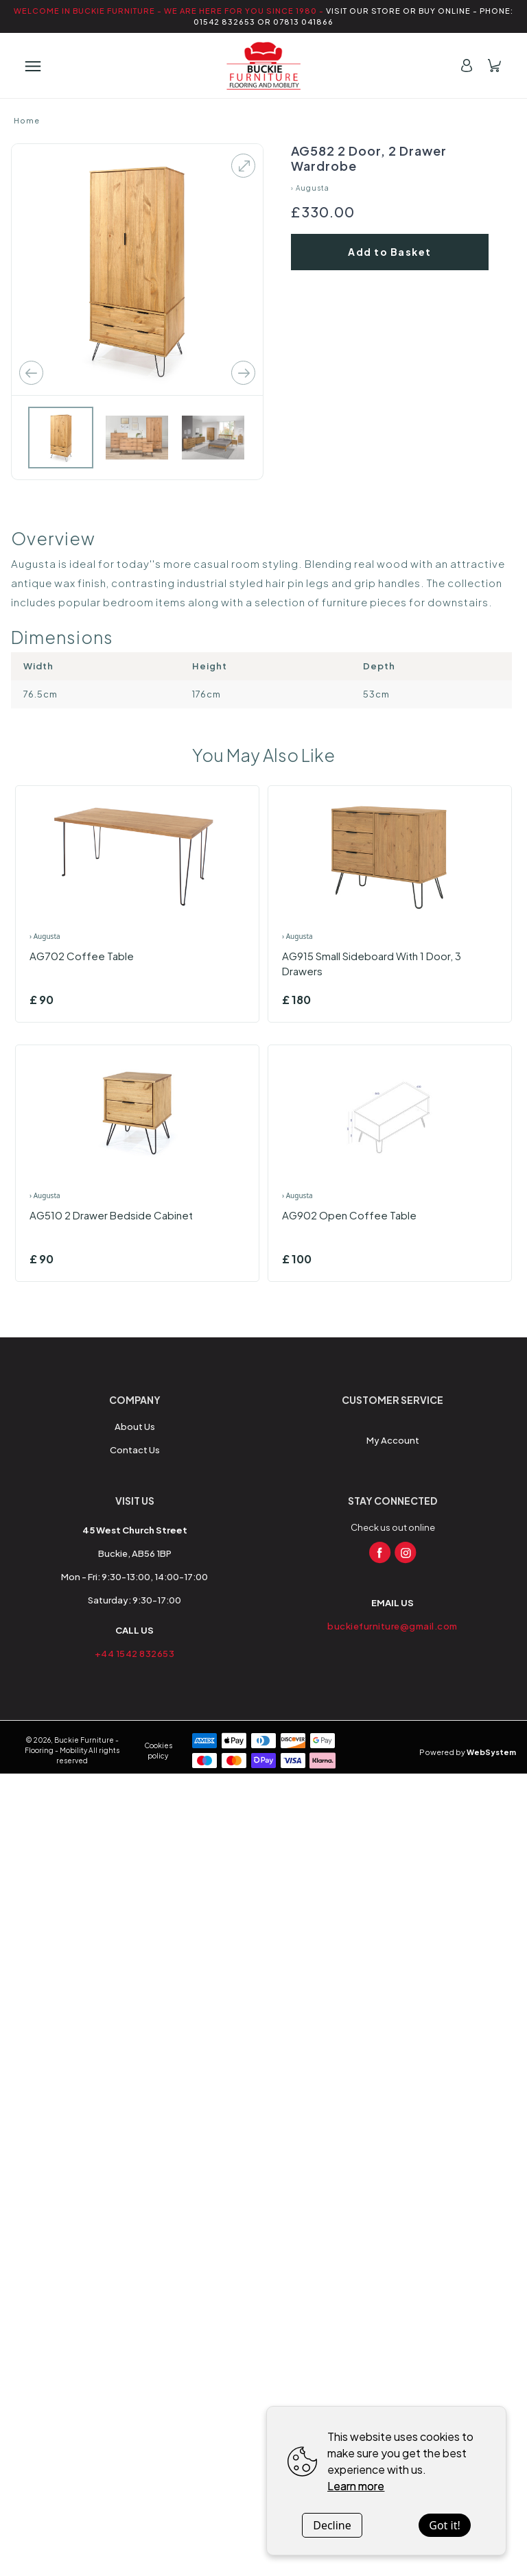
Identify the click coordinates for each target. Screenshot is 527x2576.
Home (27, 120)
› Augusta (310, 188)
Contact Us (135, 1449)
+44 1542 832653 (135, 1653)
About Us (135, 1426)
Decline (332, 2525)
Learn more (355, 2486)
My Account (392, 1440)
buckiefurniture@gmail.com (392, 1626)
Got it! (444, 2525)
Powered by (467, 1752)
